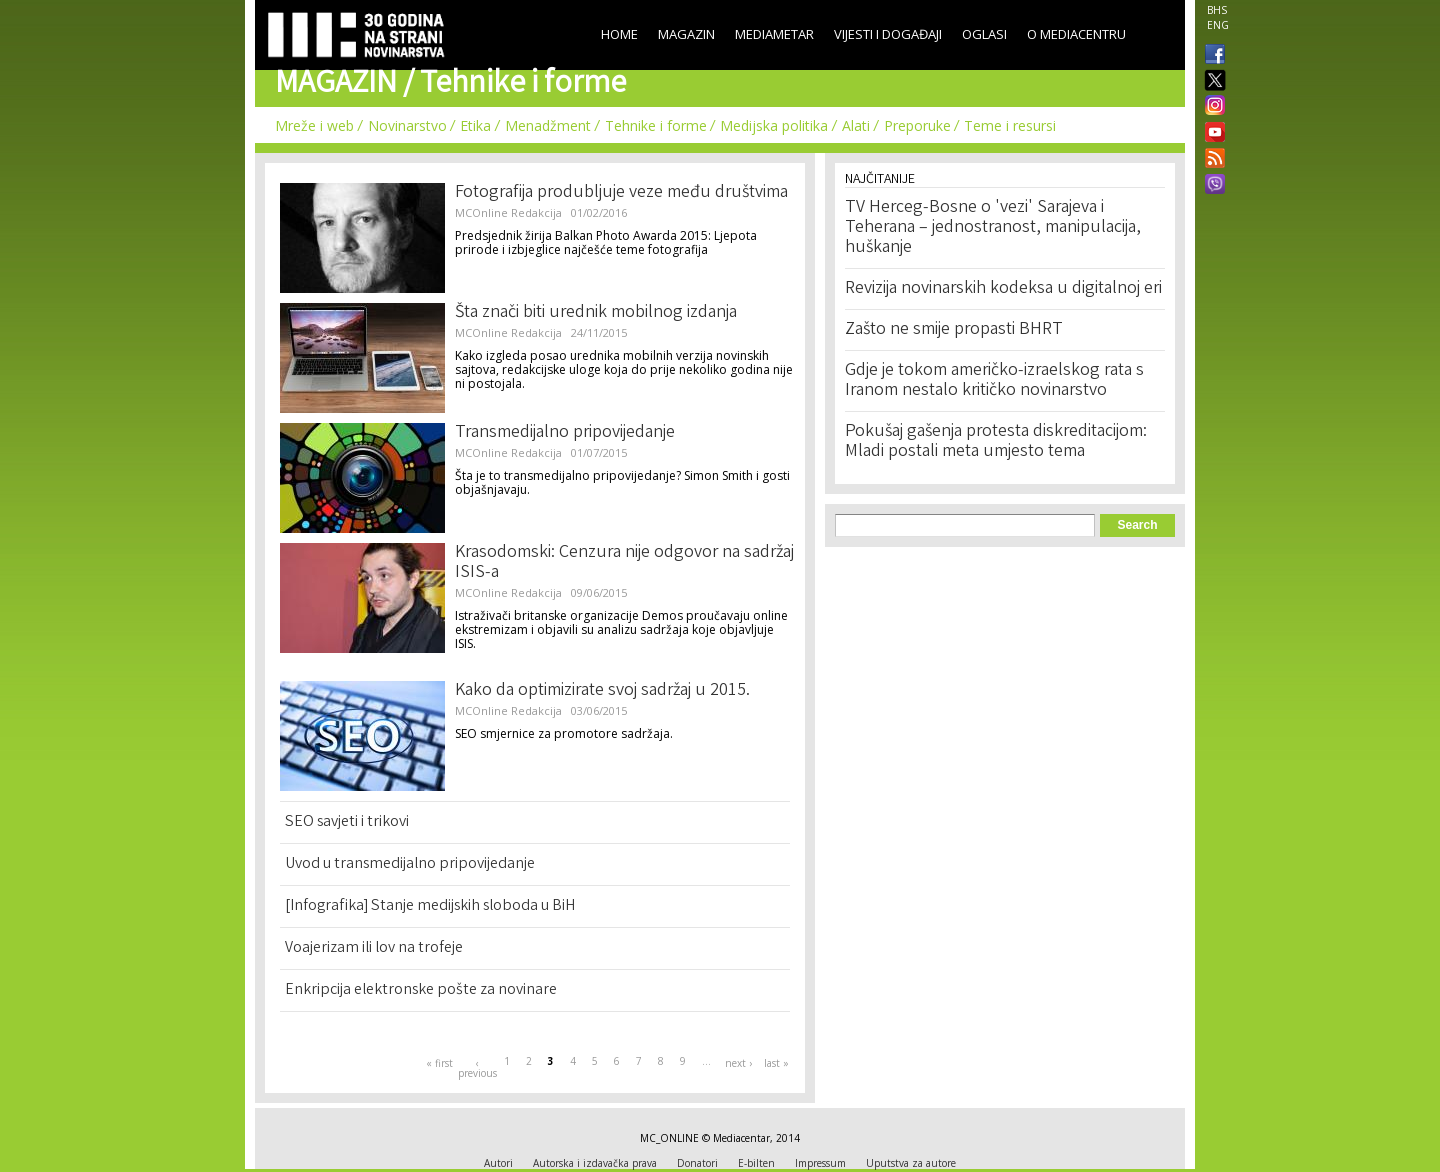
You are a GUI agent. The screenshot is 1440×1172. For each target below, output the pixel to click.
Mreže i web (314, 125)
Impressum (820, 1163)
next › (738, 1063)
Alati (856, 125)
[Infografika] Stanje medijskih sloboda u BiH (430, 906)
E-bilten (756, 1163)
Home (619, 34)
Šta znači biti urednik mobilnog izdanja (596, 313)
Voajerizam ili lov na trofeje (374, 948)
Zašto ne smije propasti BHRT (954, 330)
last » (776, 1063)
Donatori (697, 1163)
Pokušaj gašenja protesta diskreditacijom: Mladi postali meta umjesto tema (996, 442)
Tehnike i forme (656, 125)
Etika (475, 125)
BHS (1217, 10)
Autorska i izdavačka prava (595, 1163)
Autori (498, 1163)
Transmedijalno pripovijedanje (565, 433)
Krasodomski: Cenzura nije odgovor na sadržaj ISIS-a (624, 563)
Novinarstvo (407, 125)
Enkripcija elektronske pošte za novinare (421, 990)
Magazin (686, 34)
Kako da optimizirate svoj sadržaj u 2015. (602, 691)
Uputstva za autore (911, 1163)
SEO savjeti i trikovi (347, 822)
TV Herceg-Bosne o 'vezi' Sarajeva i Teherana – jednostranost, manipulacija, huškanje (993, 228)
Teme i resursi (1010, 125)
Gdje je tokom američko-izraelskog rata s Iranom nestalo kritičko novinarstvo (994, 381)
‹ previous (477, 1068)
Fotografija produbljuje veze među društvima (621, 193)
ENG (1218, 25)
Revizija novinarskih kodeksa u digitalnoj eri (1003, 289)
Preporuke (917, 125)
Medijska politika (774, 125)
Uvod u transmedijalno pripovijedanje (410, 864)
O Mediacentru (1076, 34)
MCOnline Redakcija (508, 212)
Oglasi (984, 34)
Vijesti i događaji (888, 34)
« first (439, 1063)
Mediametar (774, 34)
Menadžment (548, 125)
